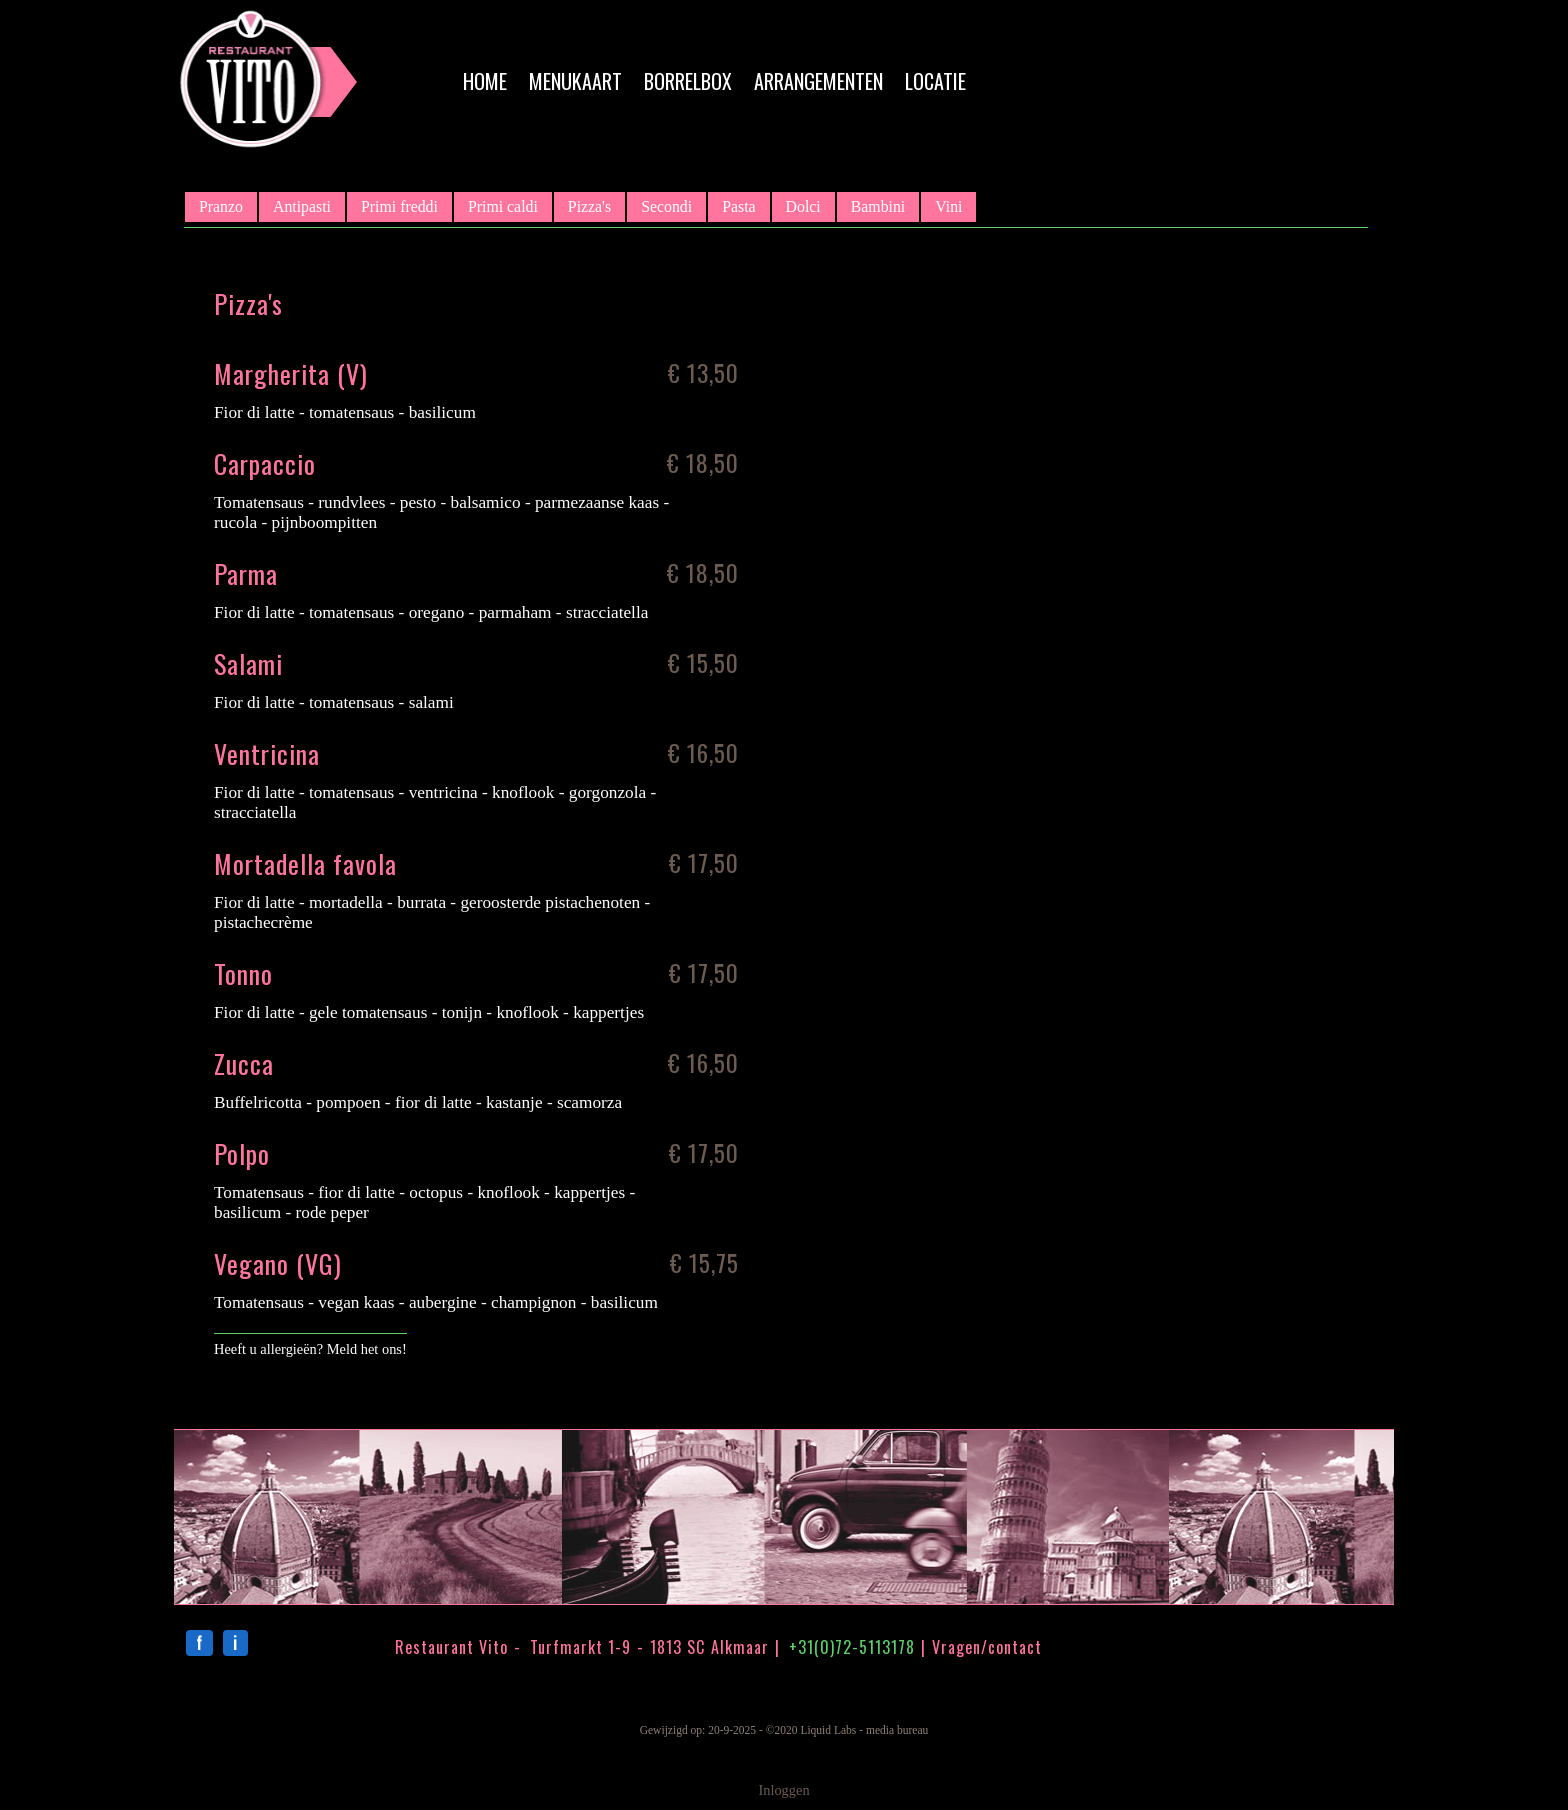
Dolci (803, 206)
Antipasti (302, 206)
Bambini (878, 206)
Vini (948, 206)
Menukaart (575, 81)
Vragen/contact (987, 1647)
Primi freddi (399, 206)
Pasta (738, 206)
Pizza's (589, 206)
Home (485, 81)
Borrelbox (688, 81)
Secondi (666, 206)
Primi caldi (503, 206)
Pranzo (221, 206)
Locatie (935, 81)
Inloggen (783, 1790)
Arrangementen (818, 81)
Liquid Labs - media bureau (864, 1730)
